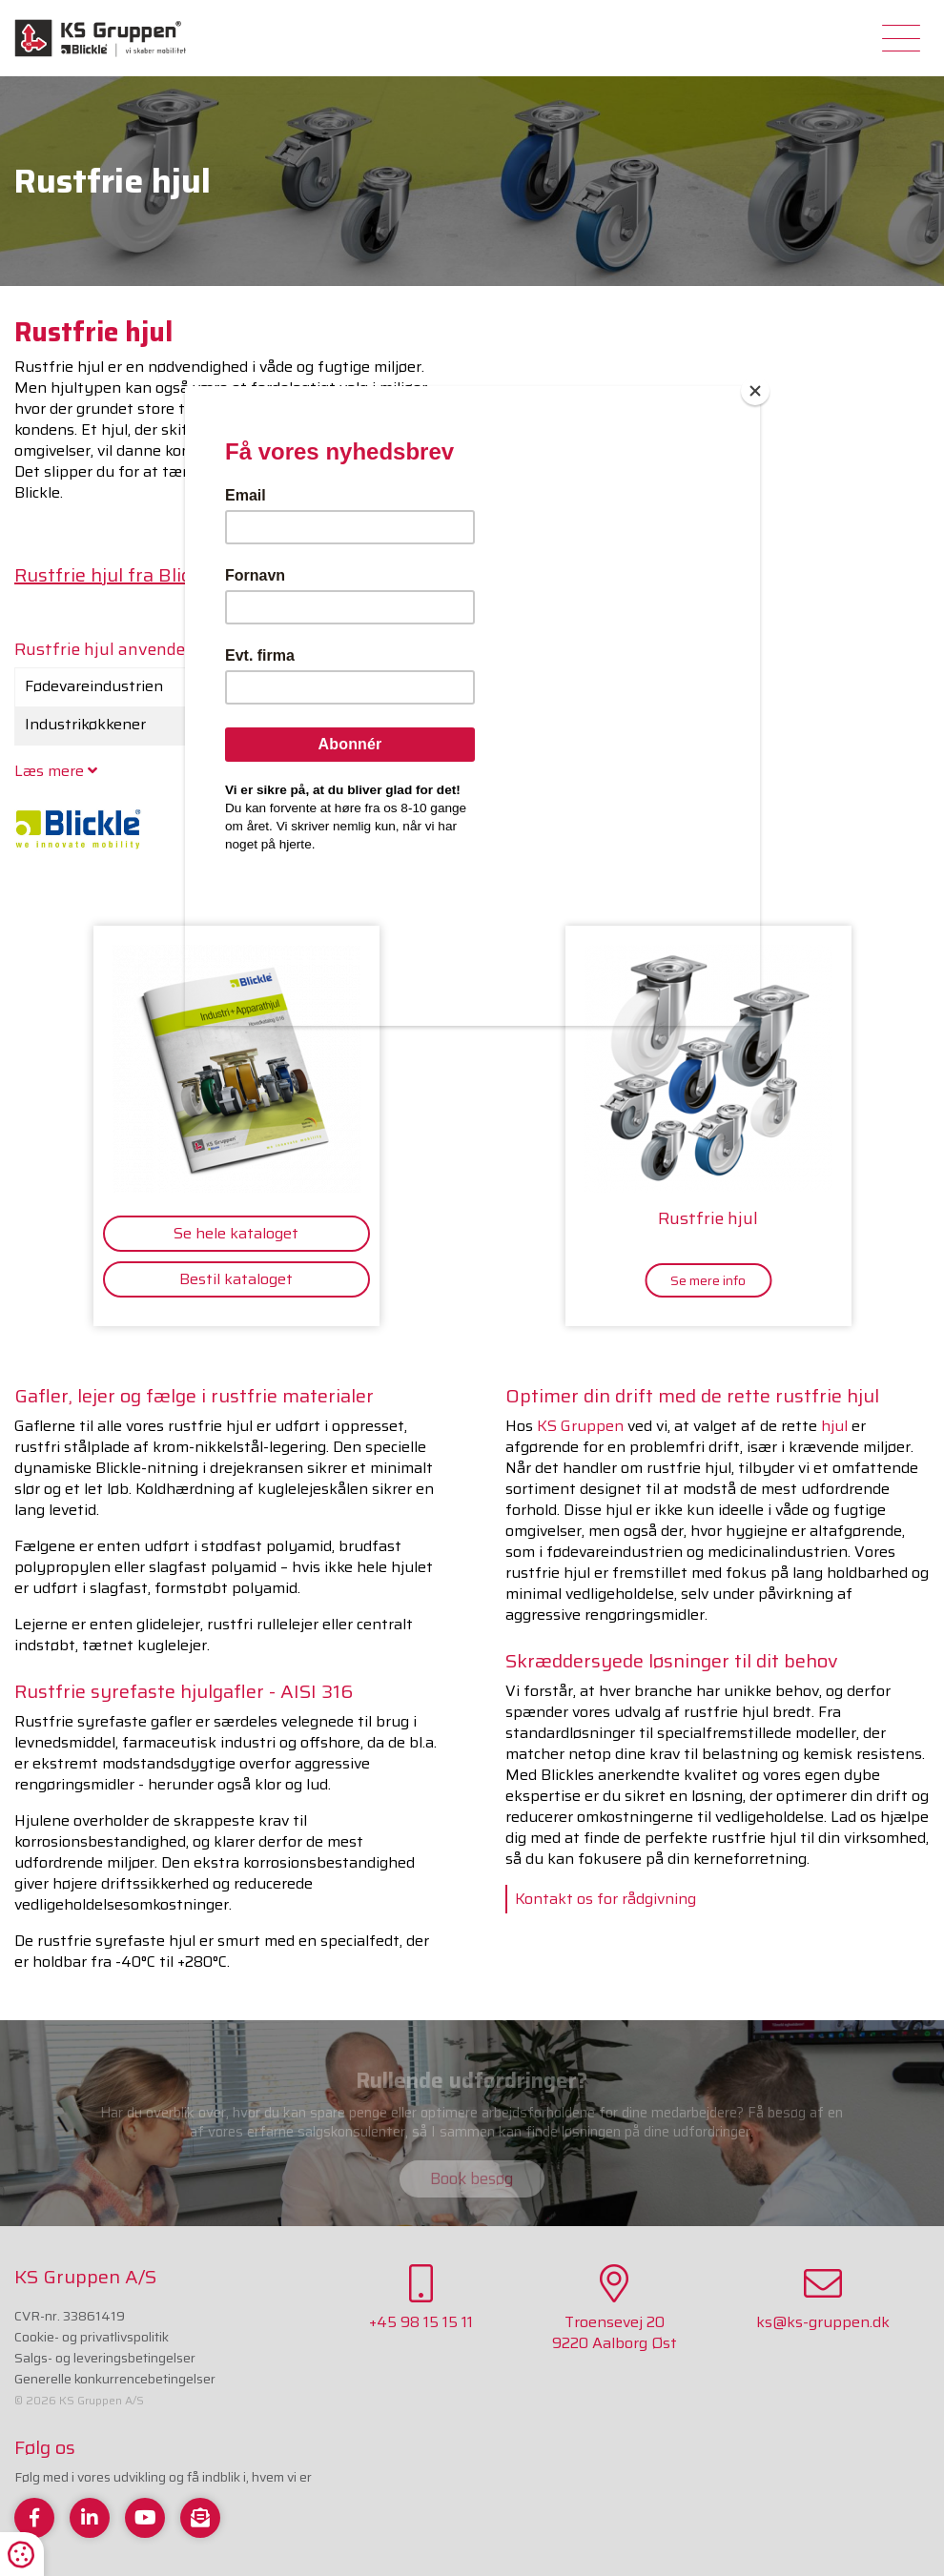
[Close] (755, 391)
